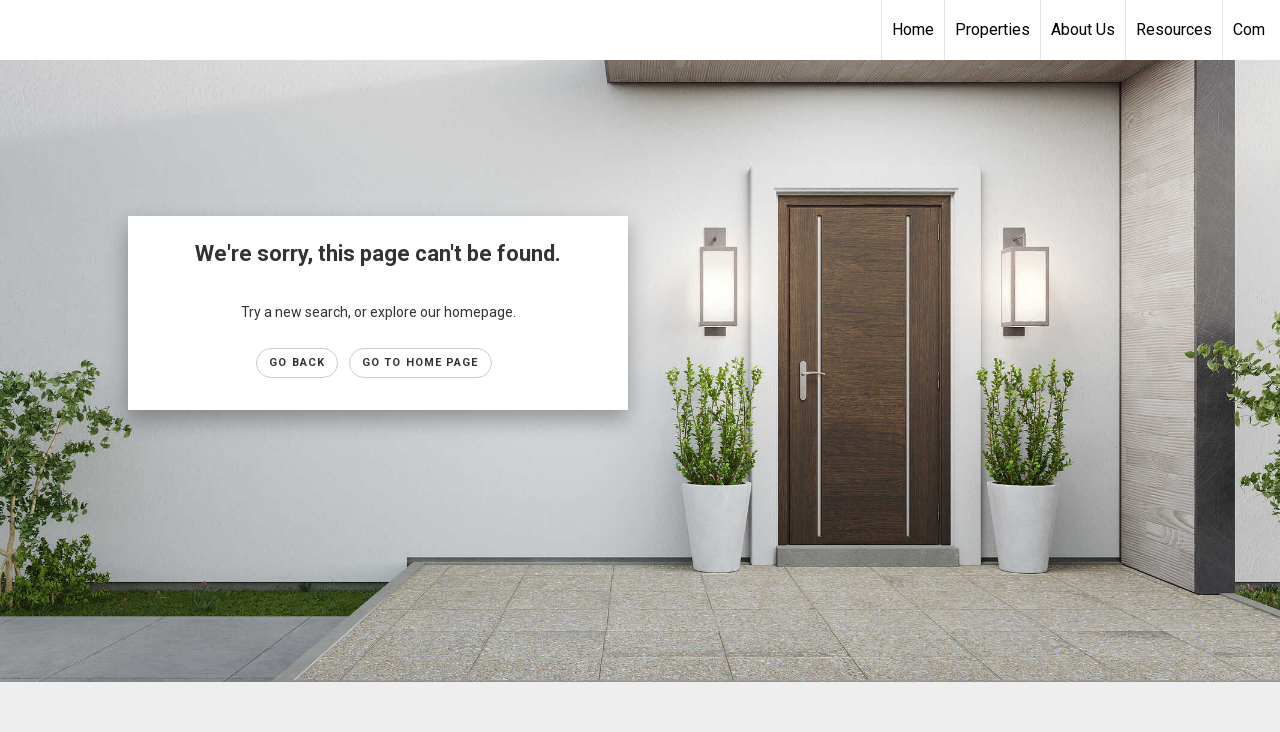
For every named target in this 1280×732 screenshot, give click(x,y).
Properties (992, 29)
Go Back (297, 362)
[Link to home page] (25, 30)
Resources (1174, 29)
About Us (1083, 29)
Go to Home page (420, 362)
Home (913, 29)
